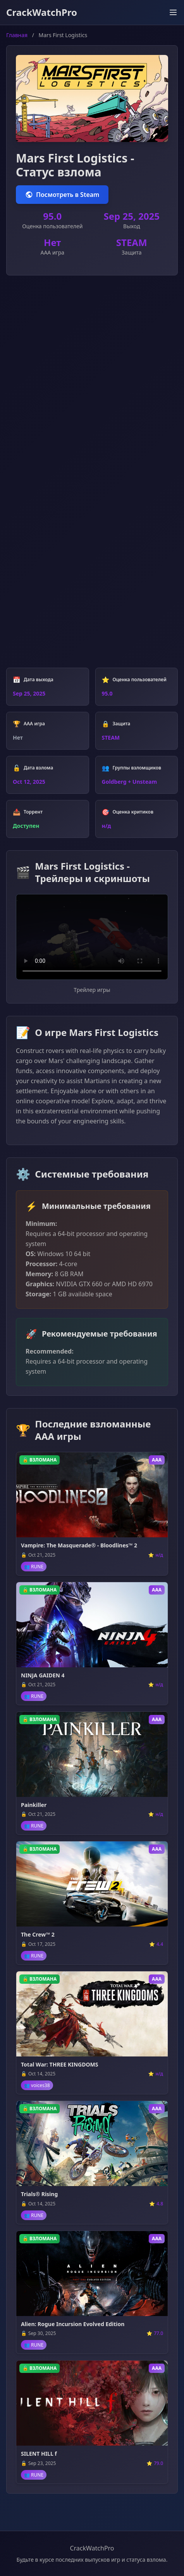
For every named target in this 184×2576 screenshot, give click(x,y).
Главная (17, 35)
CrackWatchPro (41, 12)
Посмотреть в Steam (62, 194)
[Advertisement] (92, 380)
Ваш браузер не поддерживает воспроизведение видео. (92, 936)
